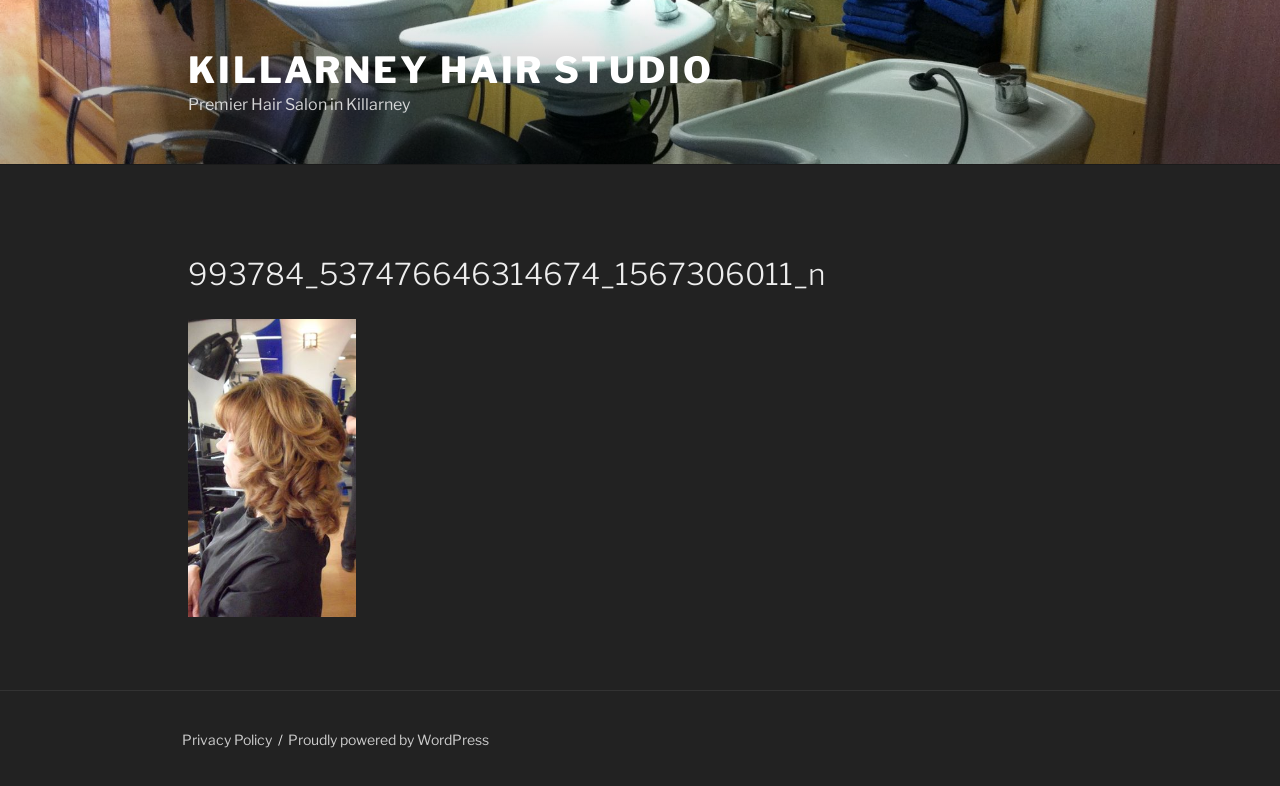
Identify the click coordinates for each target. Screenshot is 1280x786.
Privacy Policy (227, 739)
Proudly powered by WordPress (388, 739)
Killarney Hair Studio (450, 70)
